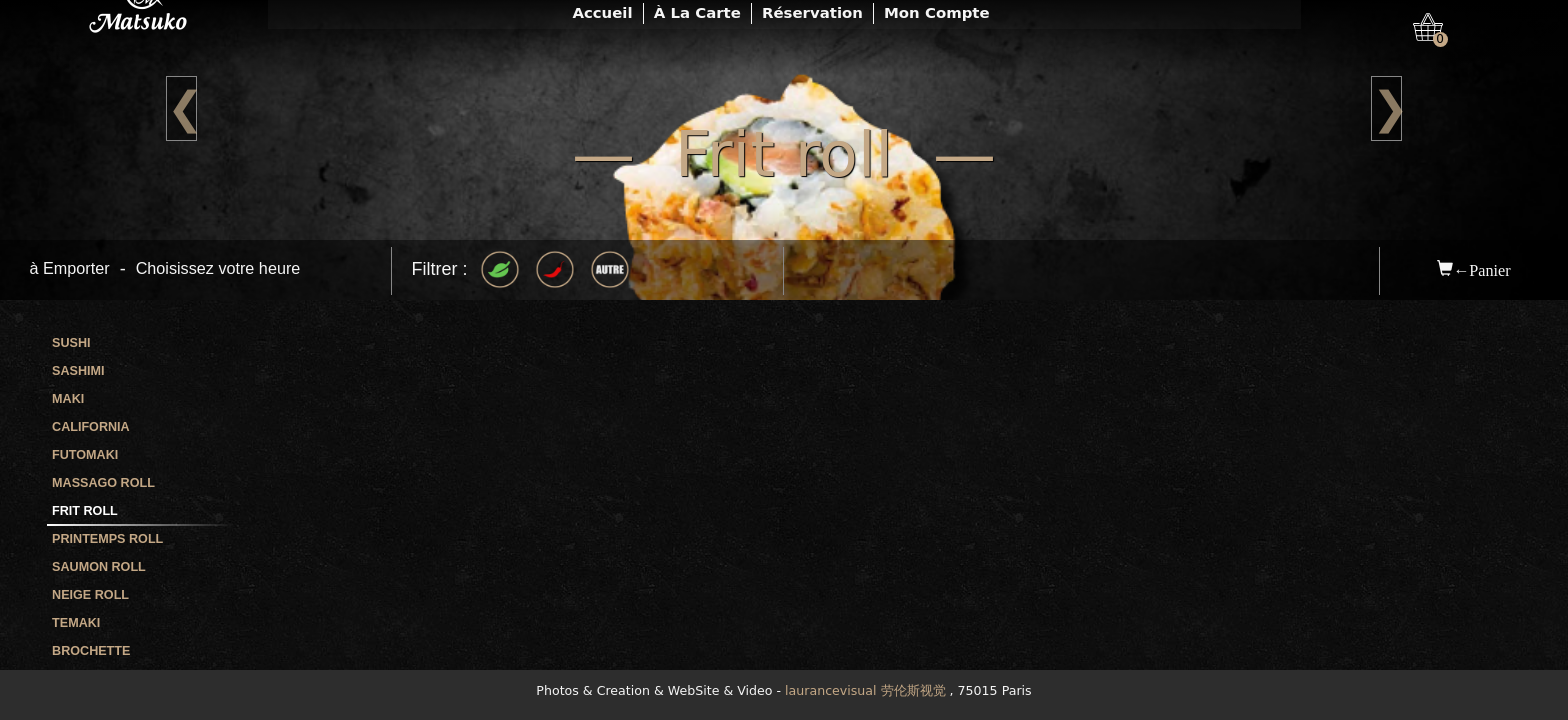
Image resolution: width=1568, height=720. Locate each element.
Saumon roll (99, 567)
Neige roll (90, 595)
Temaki (76, 623)
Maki (68, 399)
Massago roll (103, 483)
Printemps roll (107, 539)
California (91, 427)
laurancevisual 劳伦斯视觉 (865, 690)
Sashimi (78, 371)
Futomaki (85, 455)
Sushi (71, 343)
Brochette (91, 651)
